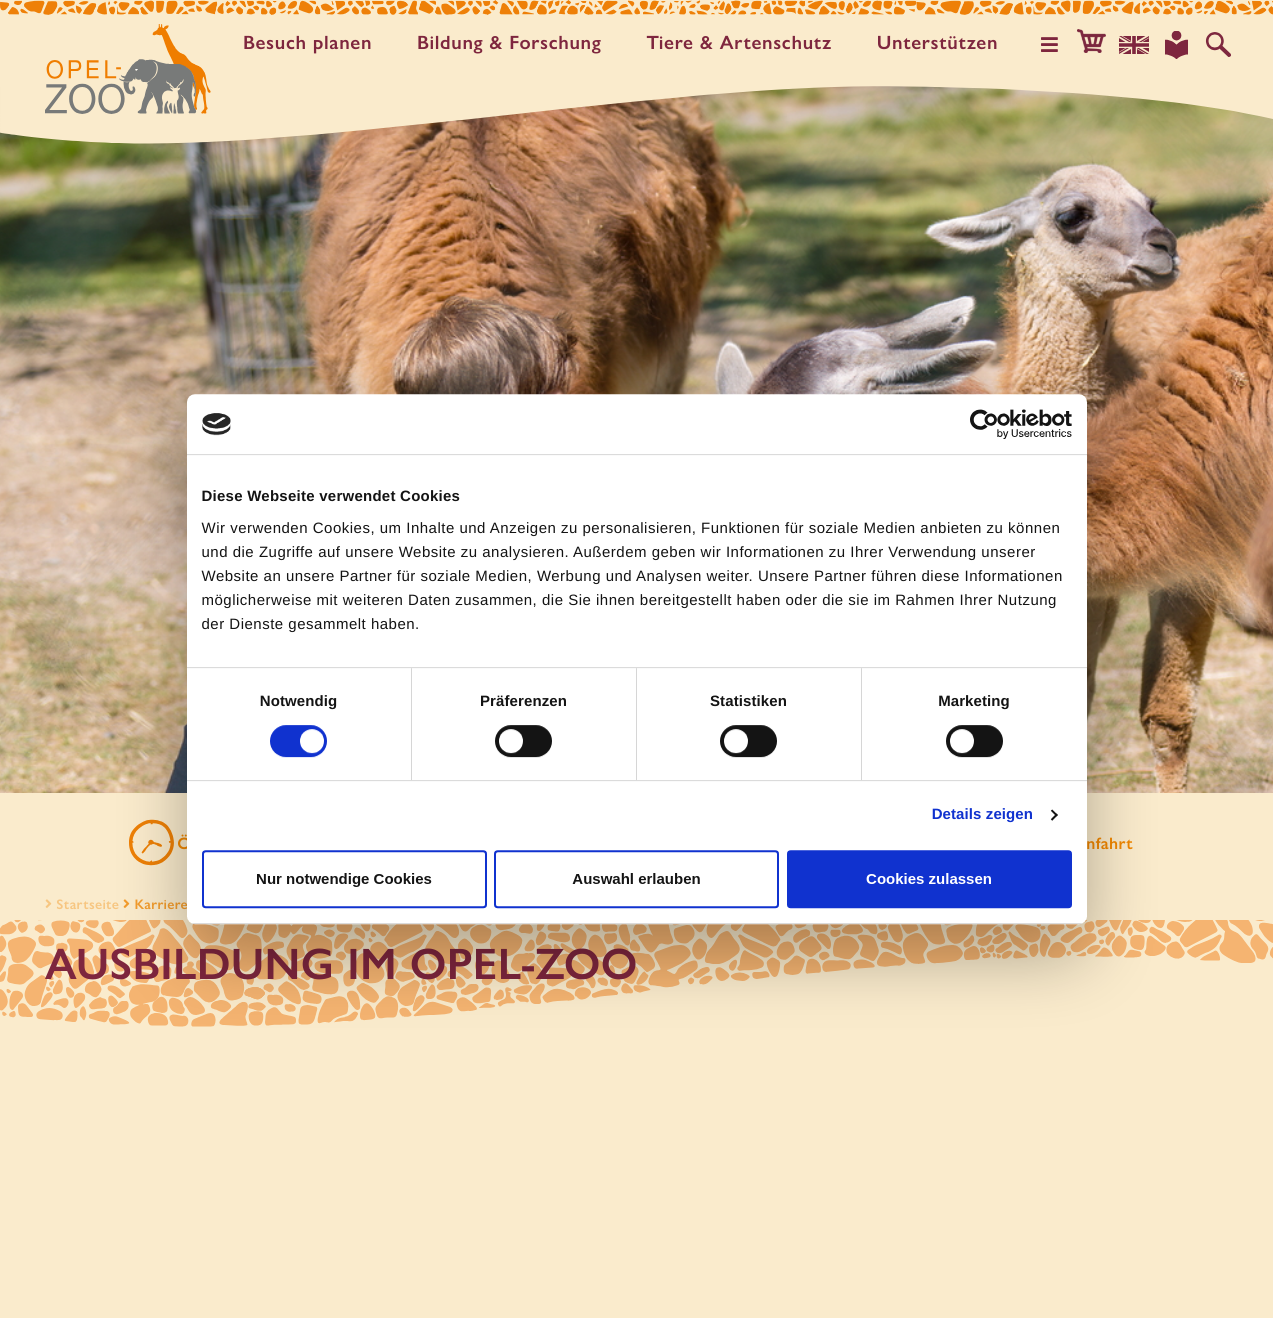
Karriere (161, 907)
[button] (1097, 44)
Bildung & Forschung (513, 42)
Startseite (80, 907)
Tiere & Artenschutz (742, 42)
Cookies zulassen (929, 878)
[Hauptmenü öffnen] (1056, 44)
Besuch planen (311, 42)
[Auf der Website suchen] (1219, 44)
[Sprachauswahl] (1138, 44)
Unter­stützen (940, 42)
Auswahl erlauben (636, 878)
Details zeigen (982, 814)
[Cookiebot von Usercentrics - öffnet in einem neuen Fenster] (984, 424)
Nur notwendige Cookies (344, 878)
